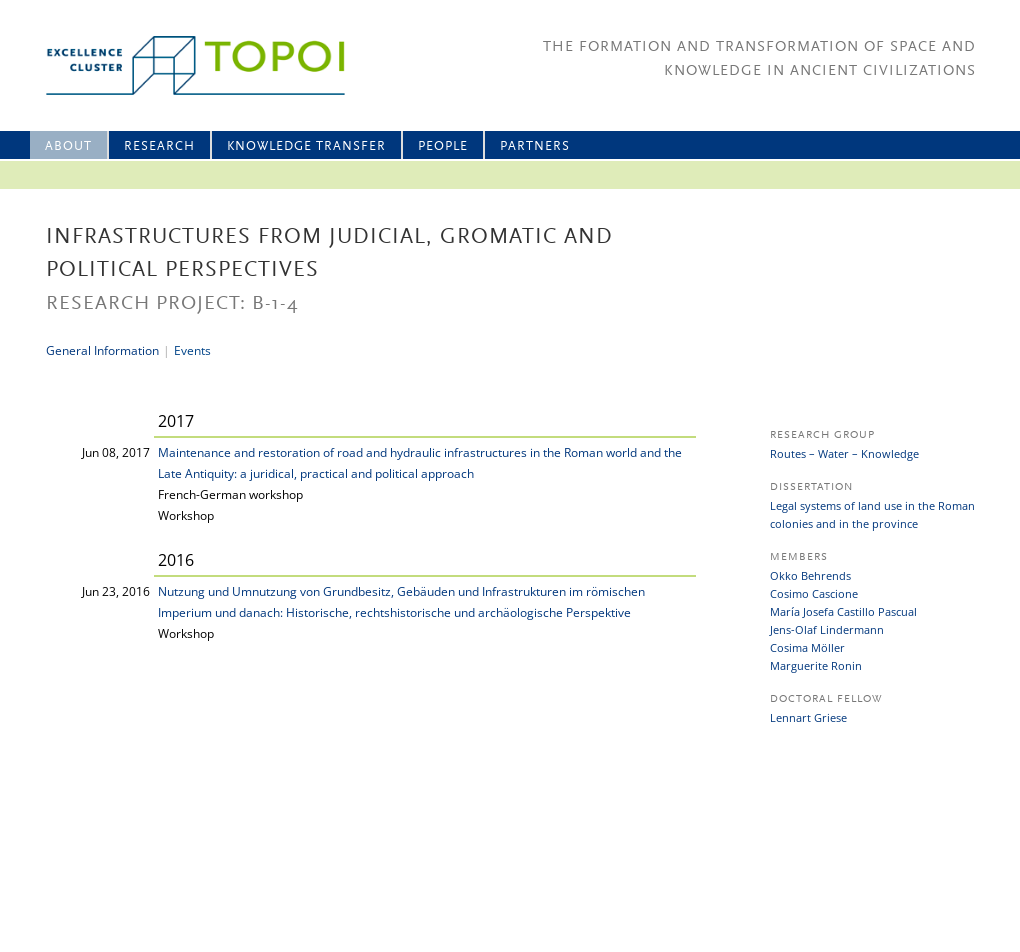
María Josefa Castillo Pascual (843, 611)
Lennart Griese (808, 717)
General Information (102, 350)
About (68, 146)
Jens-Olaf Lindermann (827, 629)
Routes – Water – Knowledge (844, 453)
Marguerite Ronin (816, 665)
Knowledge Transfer (306, 146)
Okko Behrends (810, 575)
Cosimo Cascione (814, 593)
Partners (535, 146)
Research (159, 146)
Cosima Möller (807, 647)
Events (192, 350)
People (443, 146)
